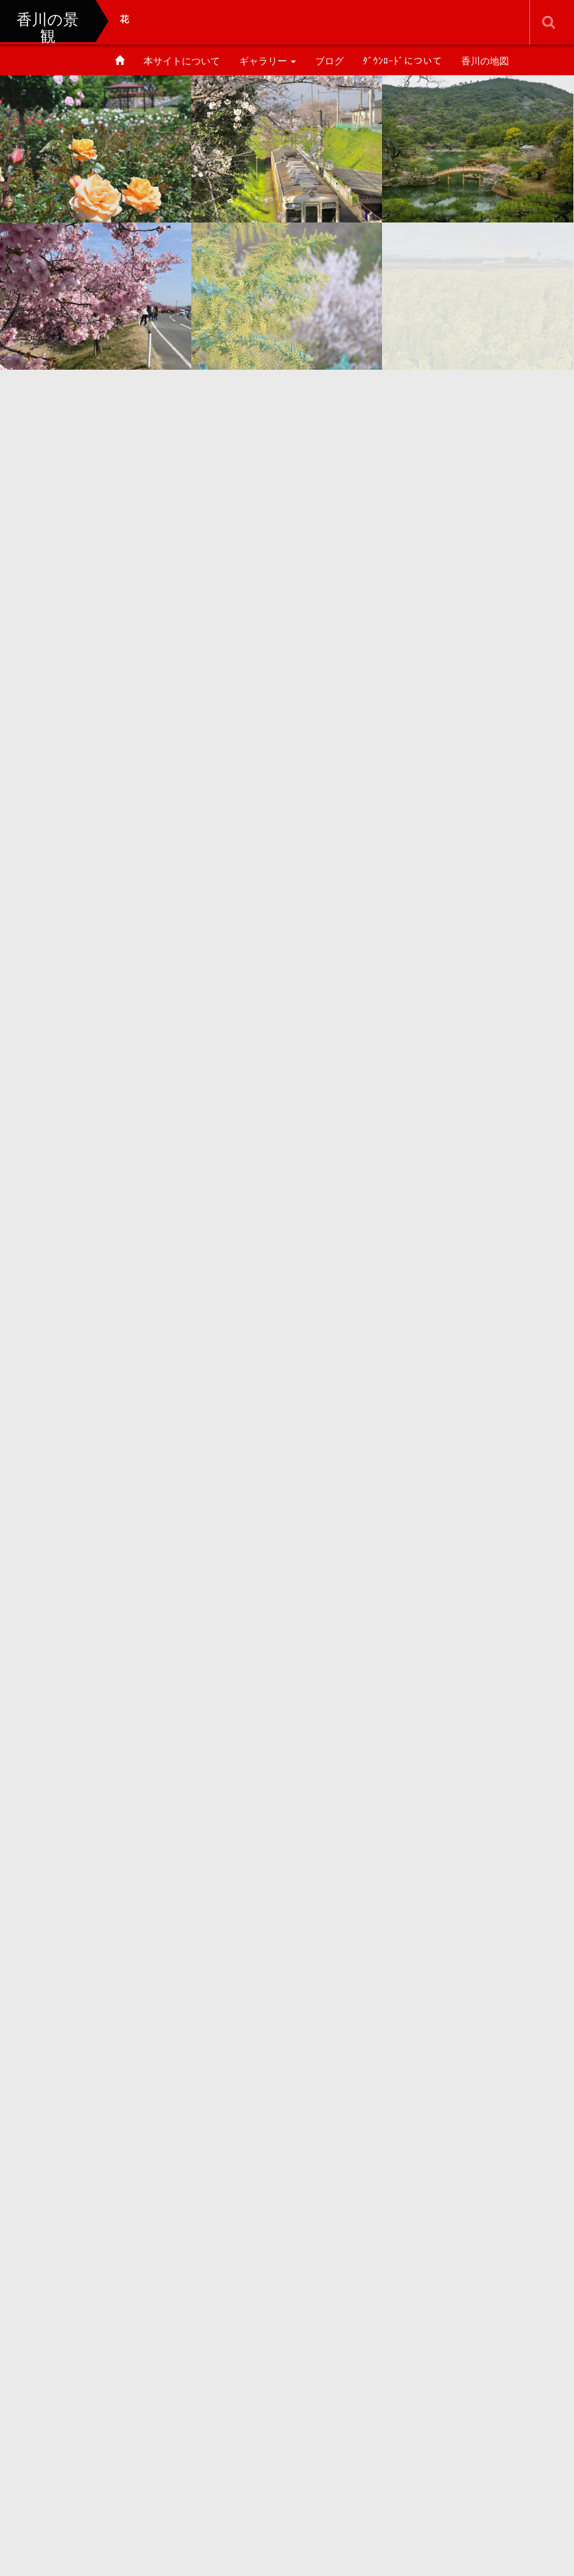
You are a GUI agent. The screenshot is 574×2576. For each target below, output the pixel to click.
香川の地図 (485, 60)
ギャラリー (267, 60)
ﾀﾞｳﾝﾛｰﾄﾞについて (402, 60)
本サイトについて (182, 60)
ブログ (329, 60)
